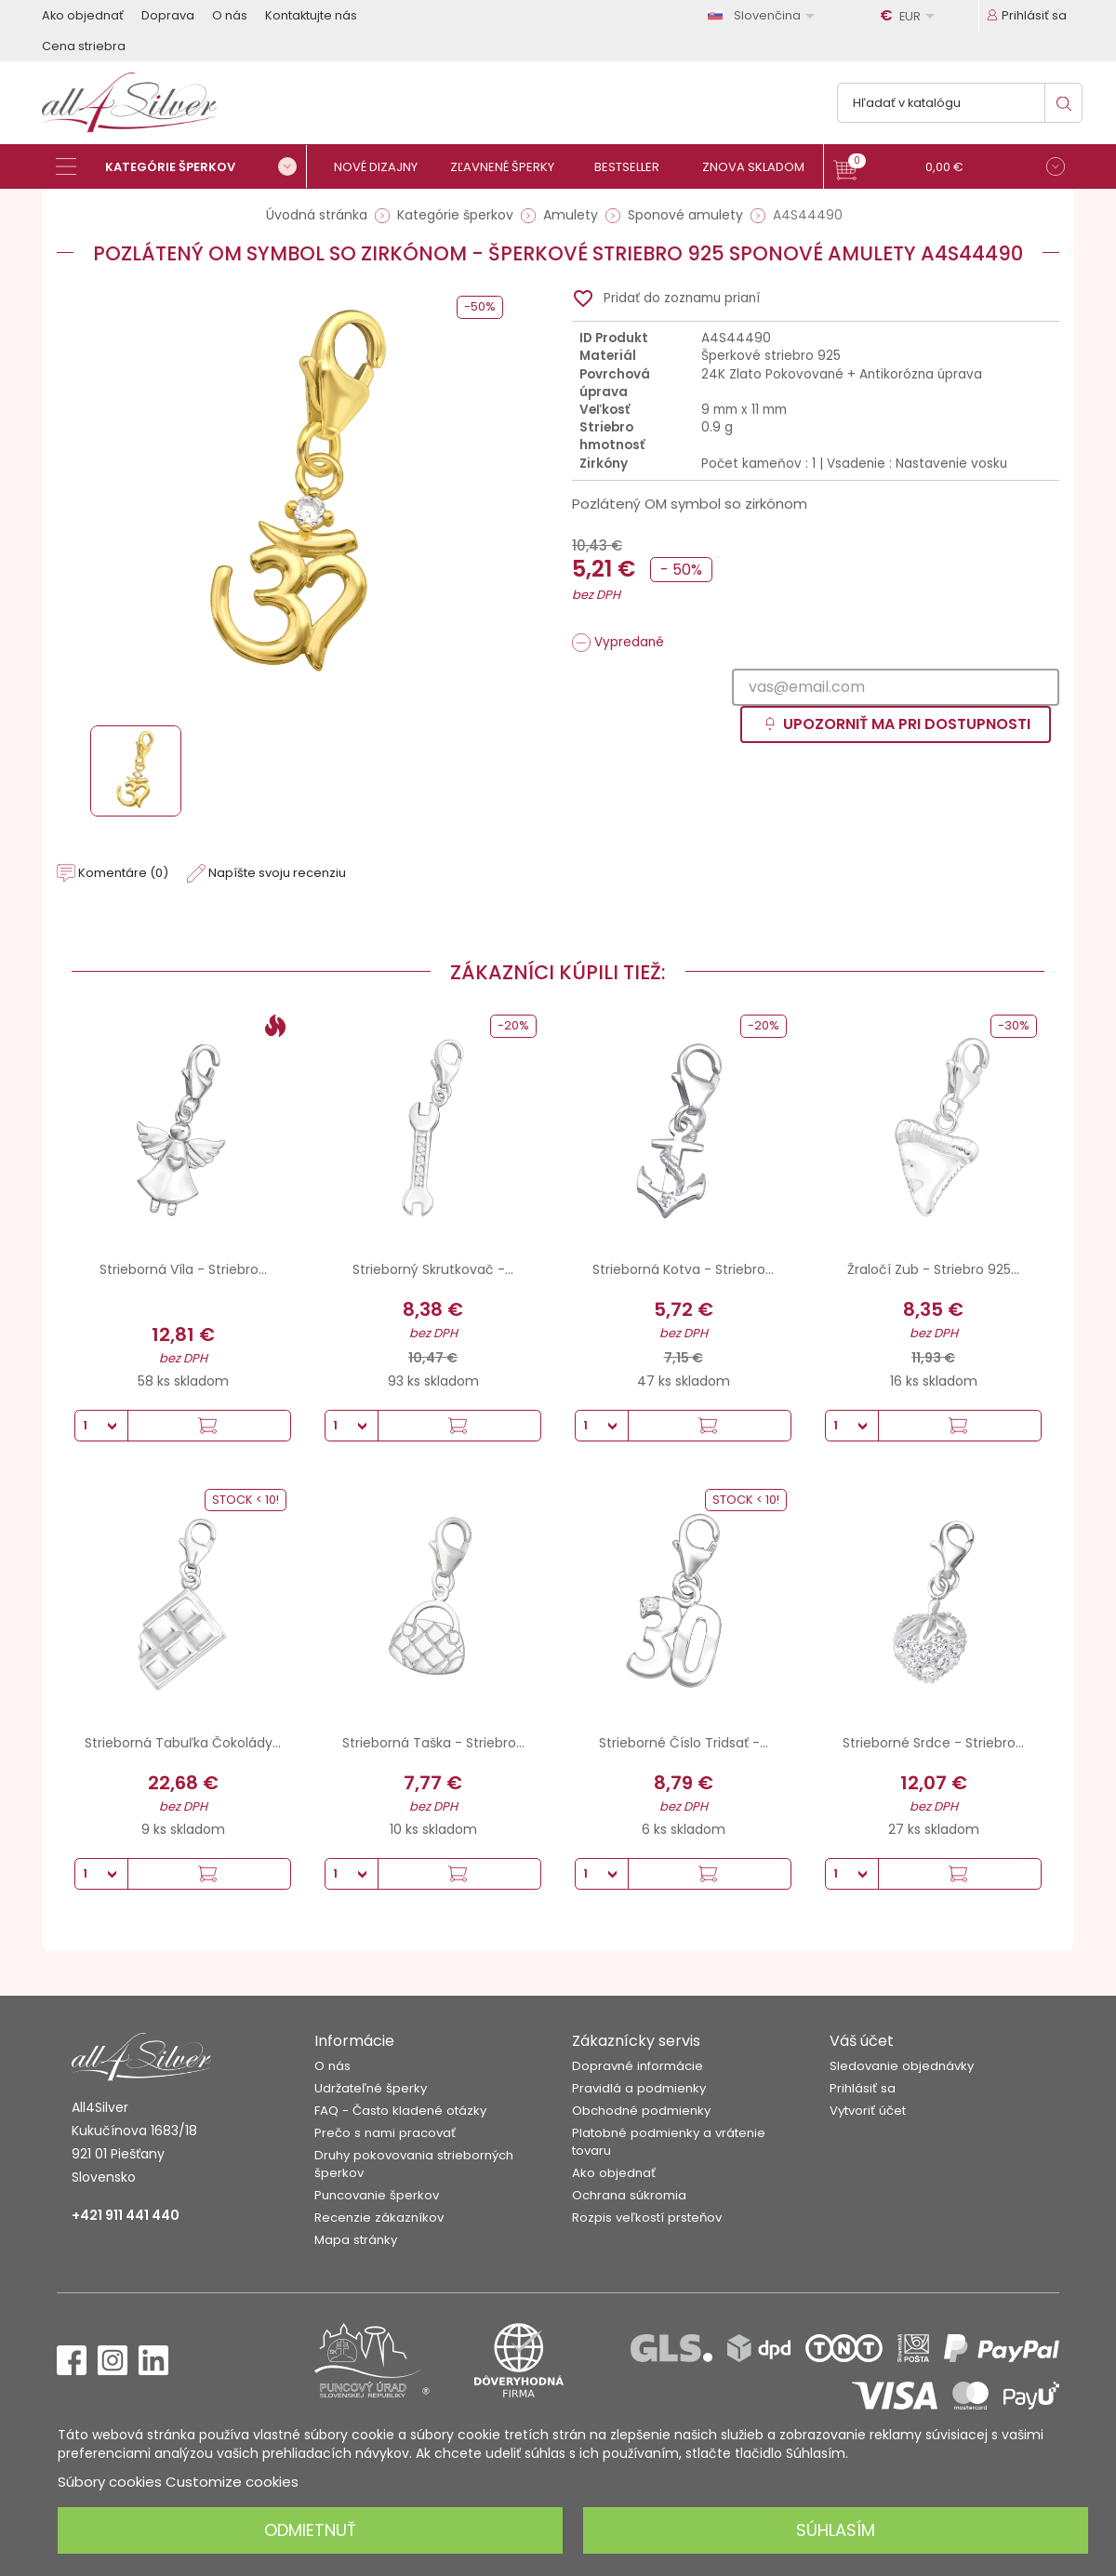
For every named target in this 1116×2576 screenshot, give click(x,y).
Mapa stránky (355, 2240)
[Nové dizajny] (383, 167)
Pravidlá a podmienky (639, 2088)
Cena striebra (84, 46)
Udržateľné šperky (370, 2088)
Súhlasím (835, 2530)
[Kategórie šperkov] (181, 166)
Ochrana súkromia (629, 2195)
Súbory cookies (110, 2481)
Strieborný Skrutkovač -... (432, 1269)
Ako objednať (83, 15)
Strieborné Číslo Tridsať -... (683, 1742)
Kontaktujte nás (311, 15)
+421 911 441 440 (125, 2215)
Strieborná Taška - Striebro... (433, 1742)
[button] (949, 169)
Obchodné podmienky (641, 2110)
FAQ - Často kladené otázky (400, 2110)
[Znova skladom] (760, 167)
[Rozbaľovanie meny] (910, 16)
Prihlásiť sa (863, 2088)
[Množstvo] (101, 1426)
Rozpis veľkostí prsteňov (647, 2217)
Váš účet (862, 2041)
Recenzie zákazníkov (379, 2217)
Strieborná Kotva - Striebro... (683, 1269)
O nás (229, 15)
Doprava (167, 15)
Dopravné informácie (637, 2066)
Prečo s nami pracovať (385, 2133)
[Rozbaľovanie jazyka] (764, 15)
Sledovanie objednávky (902, 2066)
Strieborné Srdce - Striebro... (933, 1742)
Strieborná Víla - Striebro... (183, 1269)
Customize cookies (232, 2481)
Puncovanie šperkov (376, 2195)
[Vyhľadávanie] (960, 103)
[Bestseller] (635, 167)
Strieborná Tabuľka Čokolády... (183, 1742)
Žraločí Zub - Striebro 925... (933, 1269)
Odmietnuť (310, 2530)
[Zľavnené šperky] (509, 167)
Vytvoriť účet (868, 2110)
